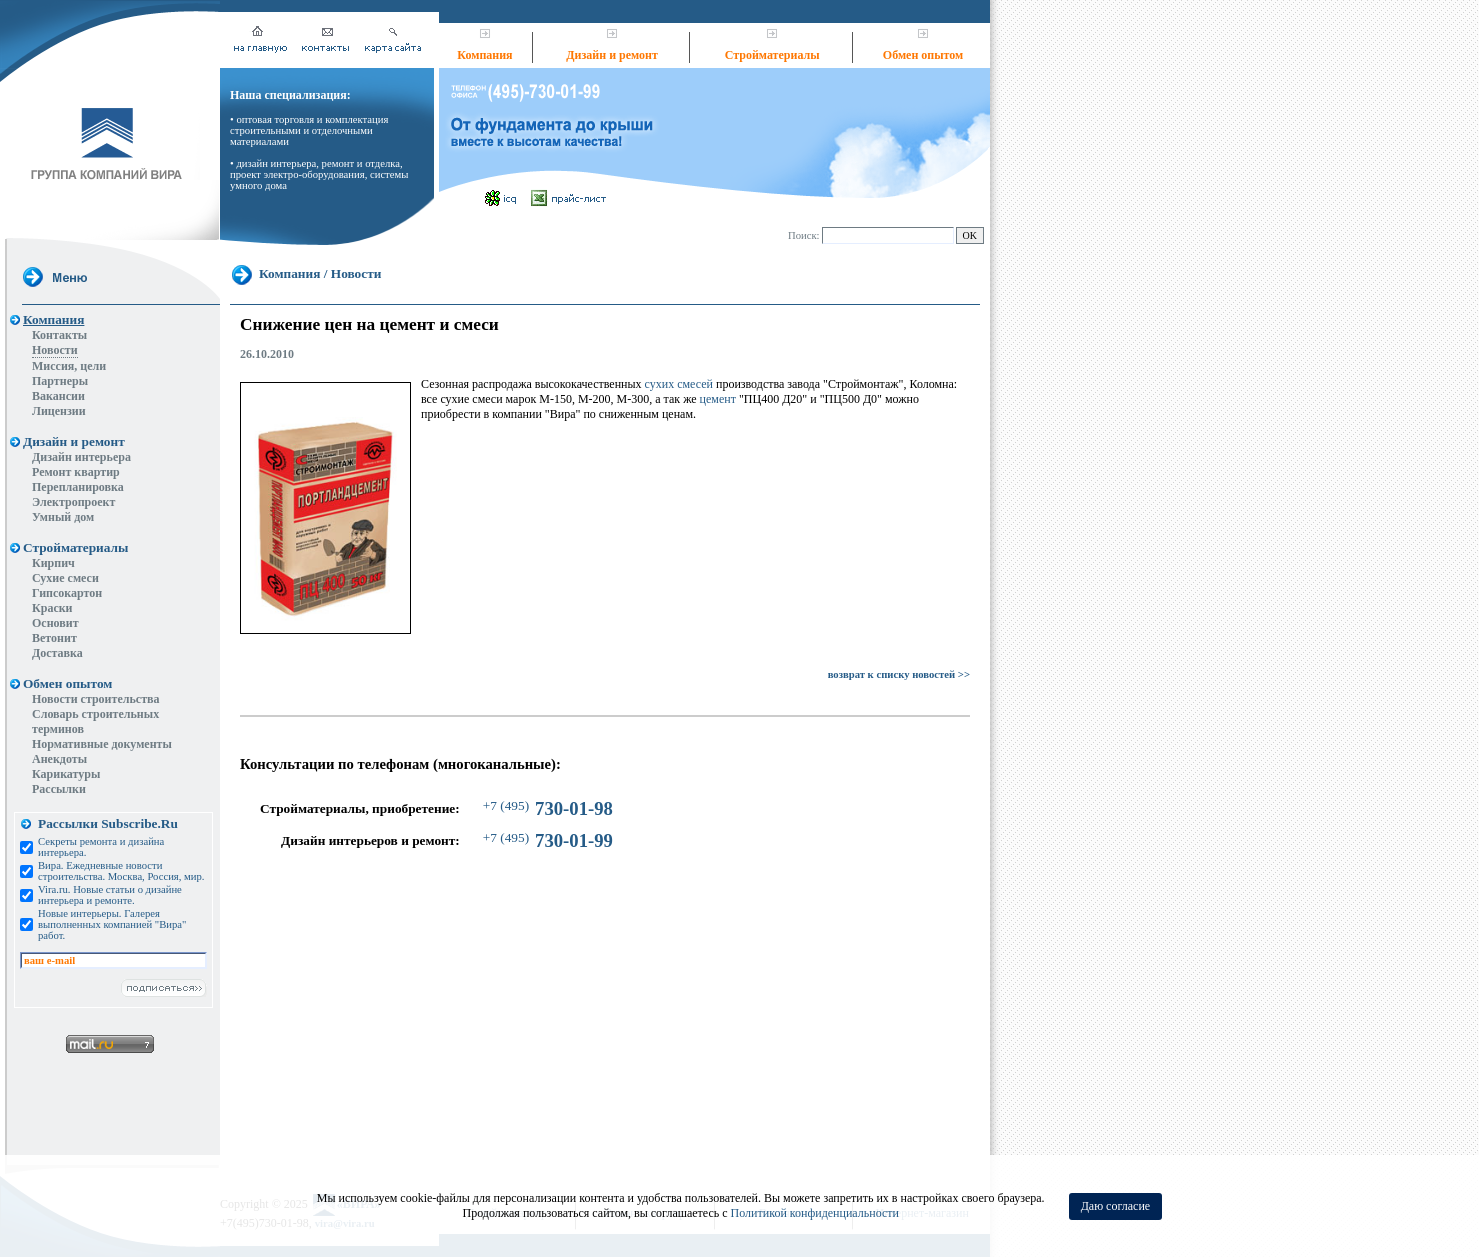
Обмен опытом (923, 55)
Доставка (57, 653)
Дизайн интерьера (81, 457)
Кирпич (53, 563)
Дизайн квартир (506, 1111)
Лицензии (59, 411)
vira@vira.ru (345, 1121)
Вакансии (58, 396)
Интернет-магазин (921, 1111)
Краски (52, 608)
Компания (484, 55)
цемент (718, 399)
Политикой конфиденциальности (815, 1213)
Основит (55, 623)
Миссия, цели (69, 366)
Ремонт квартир (76, 472)
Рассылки (59, 789)
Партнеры (60, 381)
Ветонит (54, 638)
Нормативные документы (102, 744)
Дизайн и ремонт (612, 55)
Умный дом (63, 517)
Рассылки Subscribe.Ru (108, 823)
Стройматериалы (772, 55)
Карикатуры (66, 774)
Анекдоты (59, 759)
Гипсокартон (67, 593)
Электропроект (73, 502)
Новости (55, 350)
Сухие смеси (65, 578)
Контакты (59, 335)
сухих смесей (679, 384)
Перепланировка (78, 487)
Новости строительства (96, 699)
